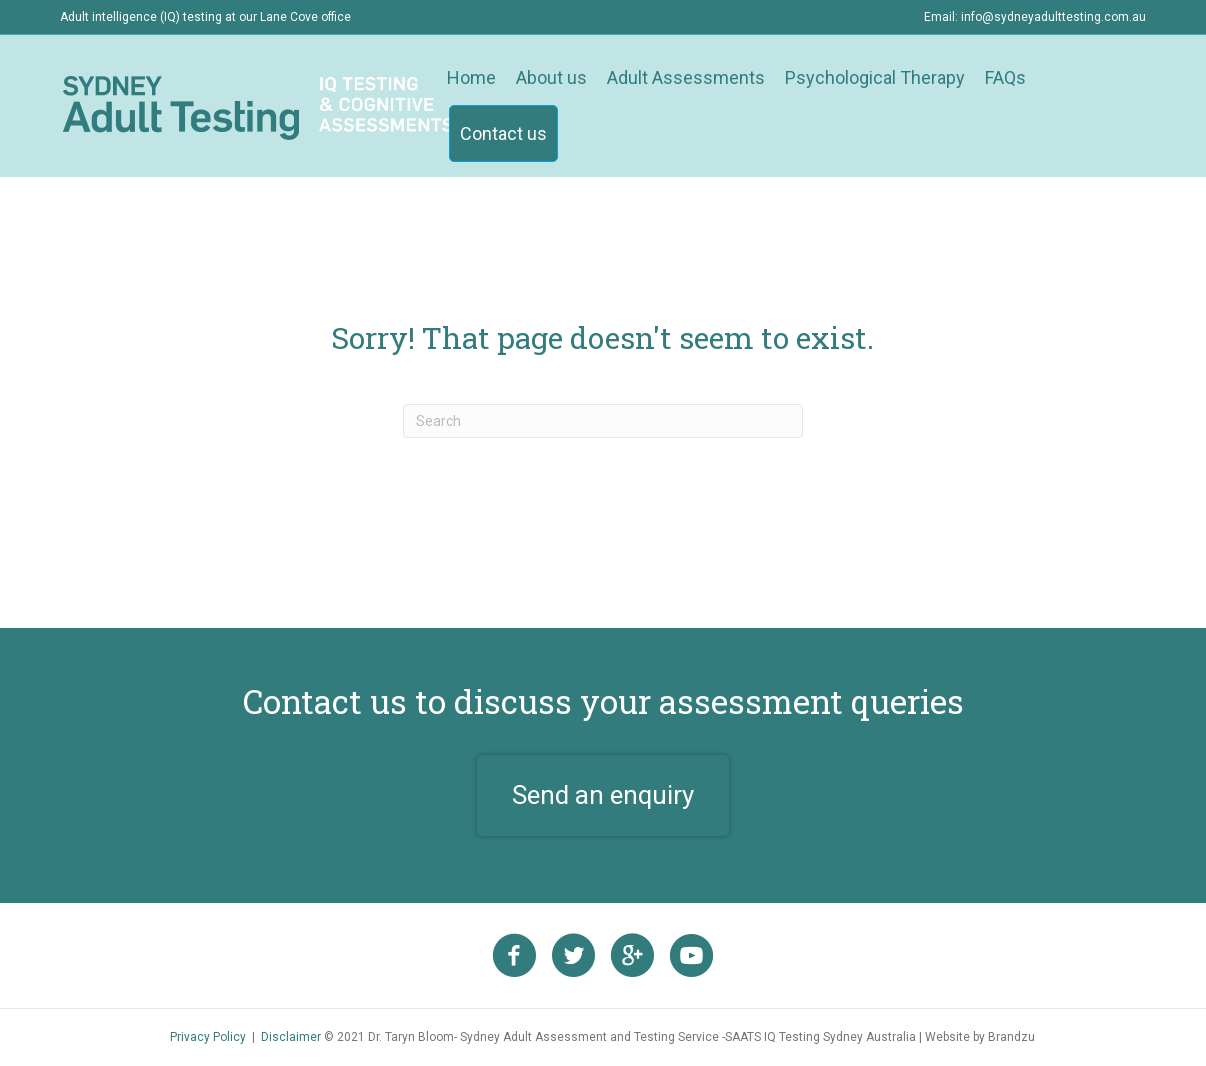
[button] (603, 796)
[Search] (603, 421)
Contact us (503, 133)
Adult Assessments (686, 77)
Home (471, 77)
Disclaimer (291, 1037)
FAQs (1005, 77)
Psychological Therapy (875, 77)
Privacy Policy (208, 1037)
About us (551, 77)
